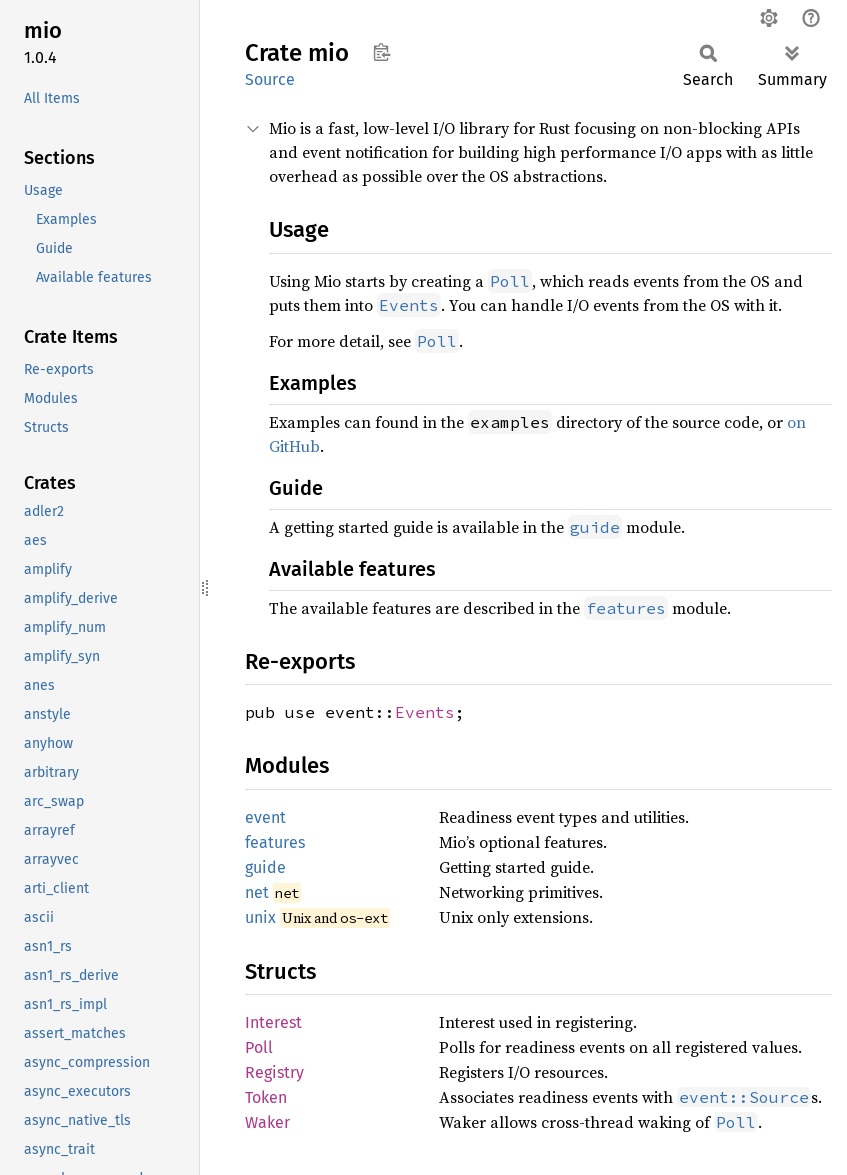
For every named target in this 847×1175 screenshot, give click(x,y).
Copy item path (381, 52)
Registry (274, 1072)
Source (270, 79)
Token (266, 1097)
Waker (267, 1122)
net (257, 892)
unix (260, 917)
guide (265, 867)
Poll (259, 1047)
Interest (273, 1022)
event (265, 817)
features (275, 842)
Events (425, 712)
